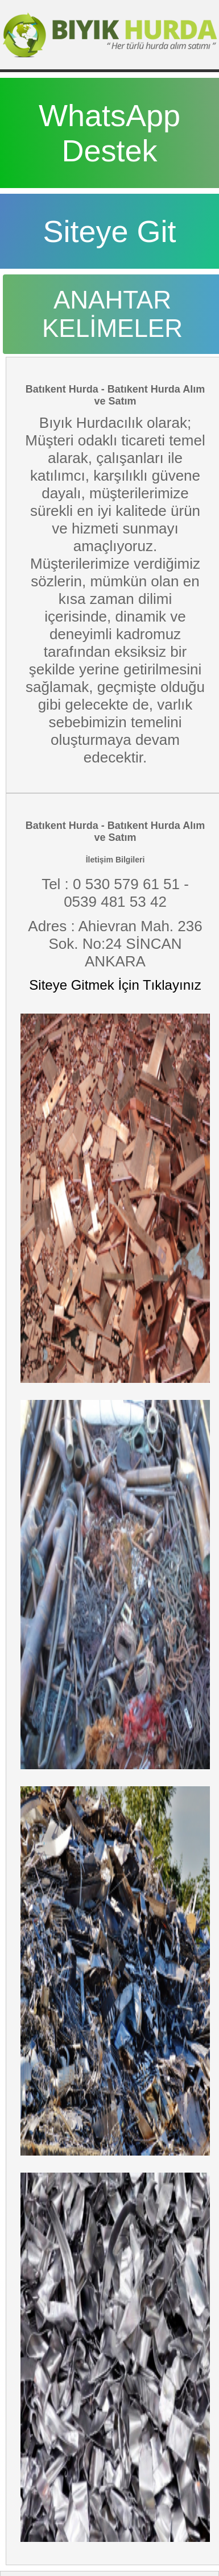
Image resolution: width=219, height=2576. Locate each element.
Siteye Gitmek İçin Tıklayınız (115, 985)
